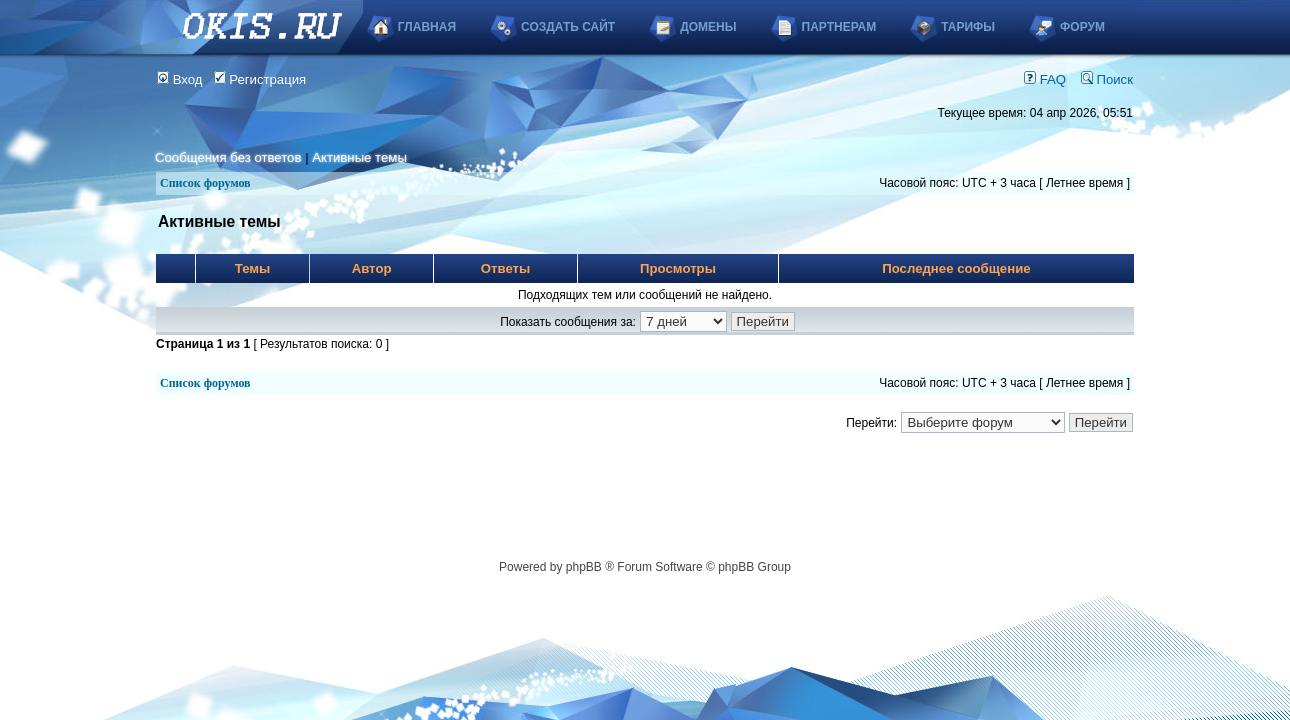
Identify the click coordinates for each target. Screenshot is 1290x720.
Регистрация (260, 79)
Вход (180, 79)
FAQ (1045, 79)
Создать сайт (568, 27)
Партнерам (839, 27)
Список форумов (205, 183)
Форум (1082, 27)
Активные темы (359, 157)
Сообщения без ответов (228, 157)
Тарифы (968, 27)
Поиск (1107, 79)
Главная (427, 27)
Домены (708, 27)
